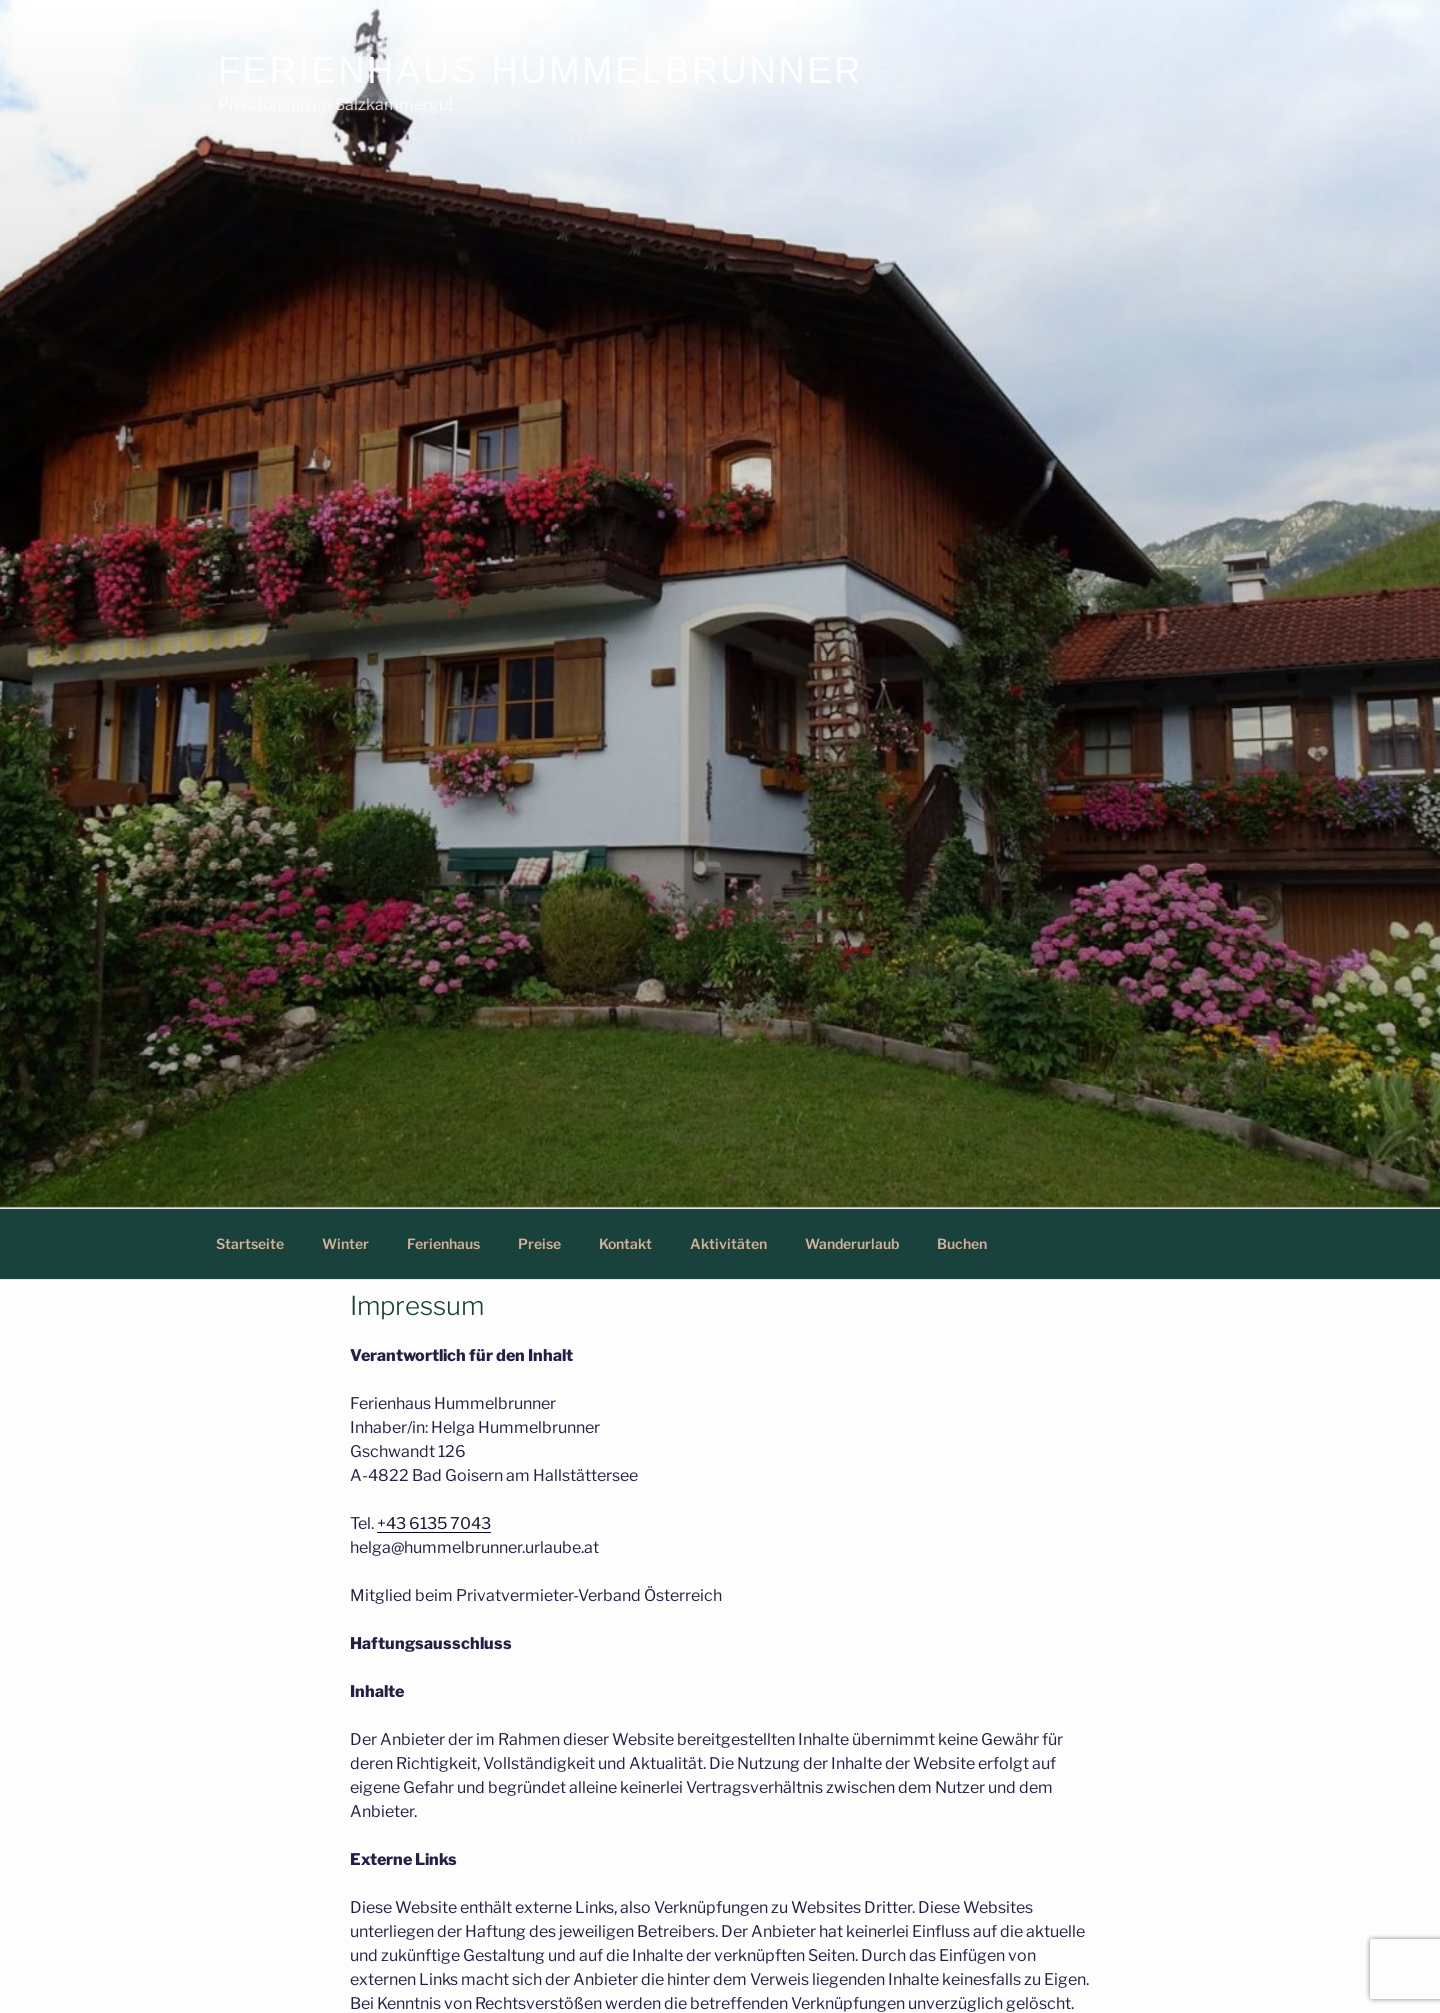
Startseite (250, 1243)
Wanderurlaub (852, 1243)
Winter (345, 1243)
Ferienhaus (443, 1243)
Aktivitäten (728, 1243)
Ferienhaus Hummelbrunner (540, 70)
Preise (539, 1243)
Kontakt (625, 1243)
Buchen (962, 1243)
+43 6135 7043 (434, 1523)
